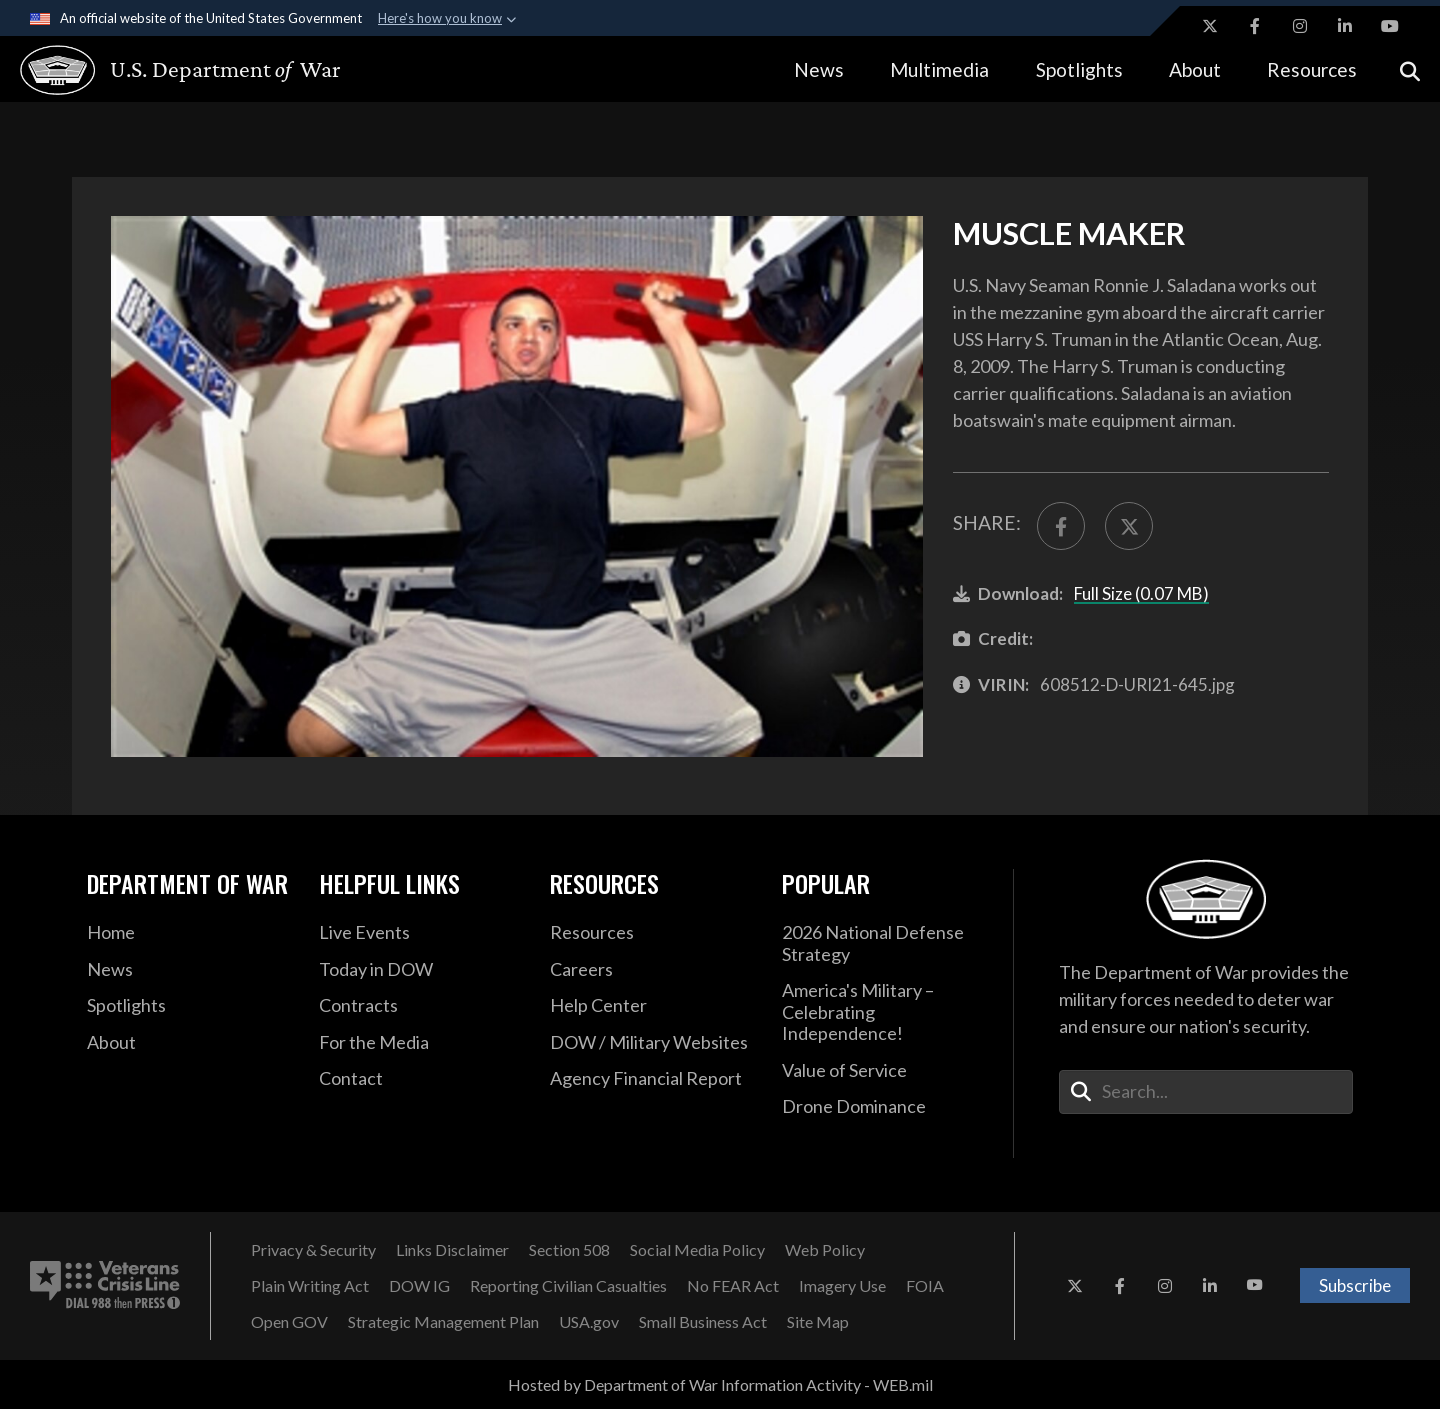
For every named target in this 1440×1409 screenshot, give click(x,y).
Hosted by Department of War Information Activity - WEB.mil (720, 1384)
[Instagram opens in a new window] (1300, 26)
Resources (1312, 69)
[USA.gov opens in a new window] (589, 1322)
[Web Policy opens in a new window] (825, 1250)
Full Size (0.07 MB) (1141, 593)
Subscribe (1355, 1285)
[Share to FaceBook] (1061, 526)
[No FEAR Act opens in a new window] (733, 1286)
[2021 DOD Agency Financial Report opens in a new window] (651, 1079)
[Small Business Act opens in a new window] (703, 1322)
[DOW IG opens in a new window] (419, 1286)
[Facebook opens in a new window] (1255, 26)
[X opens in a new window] (1210, 26)
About (1195, 69)
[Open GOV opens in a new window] (289, 1322)
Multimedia (939, 69)
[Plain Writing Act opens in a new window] (310, 1286)
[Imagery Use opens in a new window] (842, 1286)
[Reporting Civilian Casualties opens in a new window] (568, 1286)
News (819, 69)
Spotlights (1079, 69)
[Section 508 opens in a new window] (569, 1250)
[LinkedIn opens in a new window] (1345, 26)
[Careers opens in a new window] (651, 970)
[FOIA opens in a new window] (925, 1286)
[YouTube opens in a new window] (1390, 26)
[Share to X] (1129, 526)
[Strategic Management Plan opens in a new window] (443, 1322)
